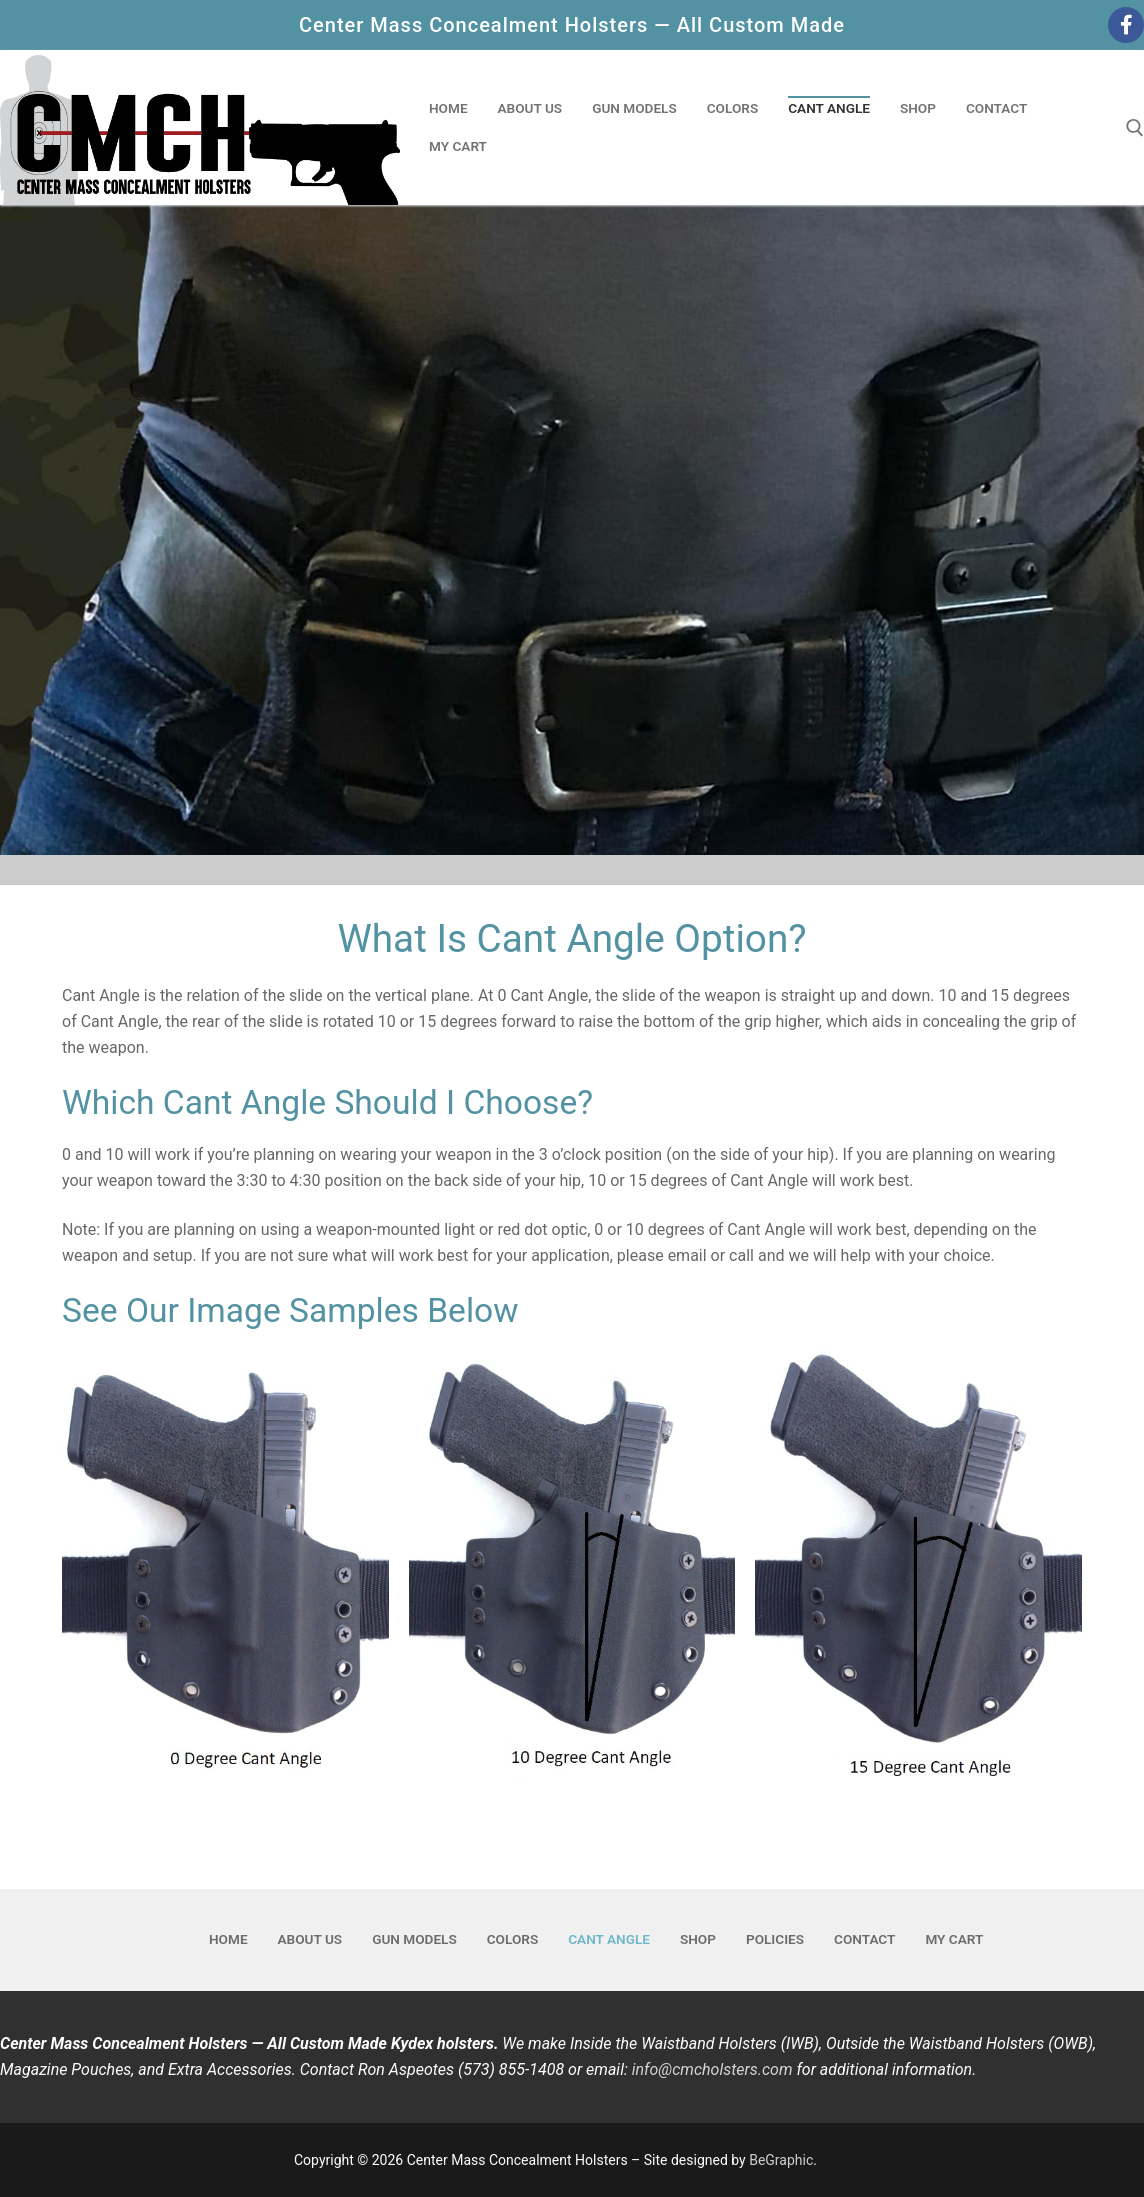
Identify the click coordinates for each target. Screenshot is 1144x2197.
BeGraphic (781, 2160)
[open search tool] (1135, 128)
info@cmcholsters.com (712, 2069)
